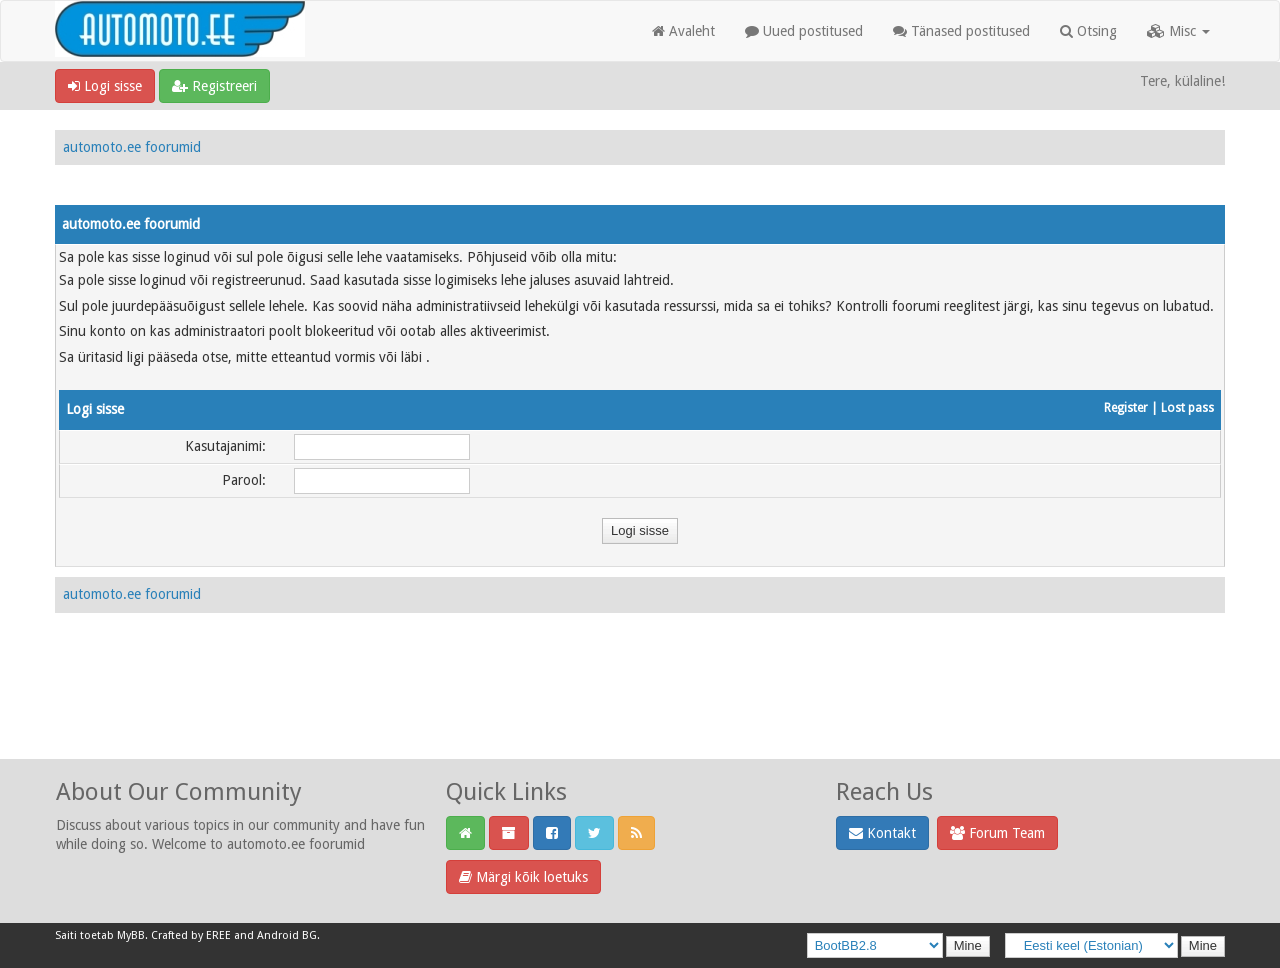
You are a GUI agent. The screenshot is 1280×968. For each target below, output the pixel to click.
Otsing (1088, 31)
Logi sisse (105, 86)
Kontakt (882, 833)
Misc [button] (1178, 31)
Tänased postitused (961, 31)
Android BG (287, 935)
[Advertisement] (640, 708)
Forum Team (997, 833)
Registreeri (214, 86)
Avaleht (683, 31)
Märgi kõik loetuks (523, 877)
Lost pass (1187, 408)
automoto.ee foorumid (132, 147)
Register (1126, 408)
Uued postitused (804, 31)
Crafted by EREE (191, 935)
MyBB (131, 935)
